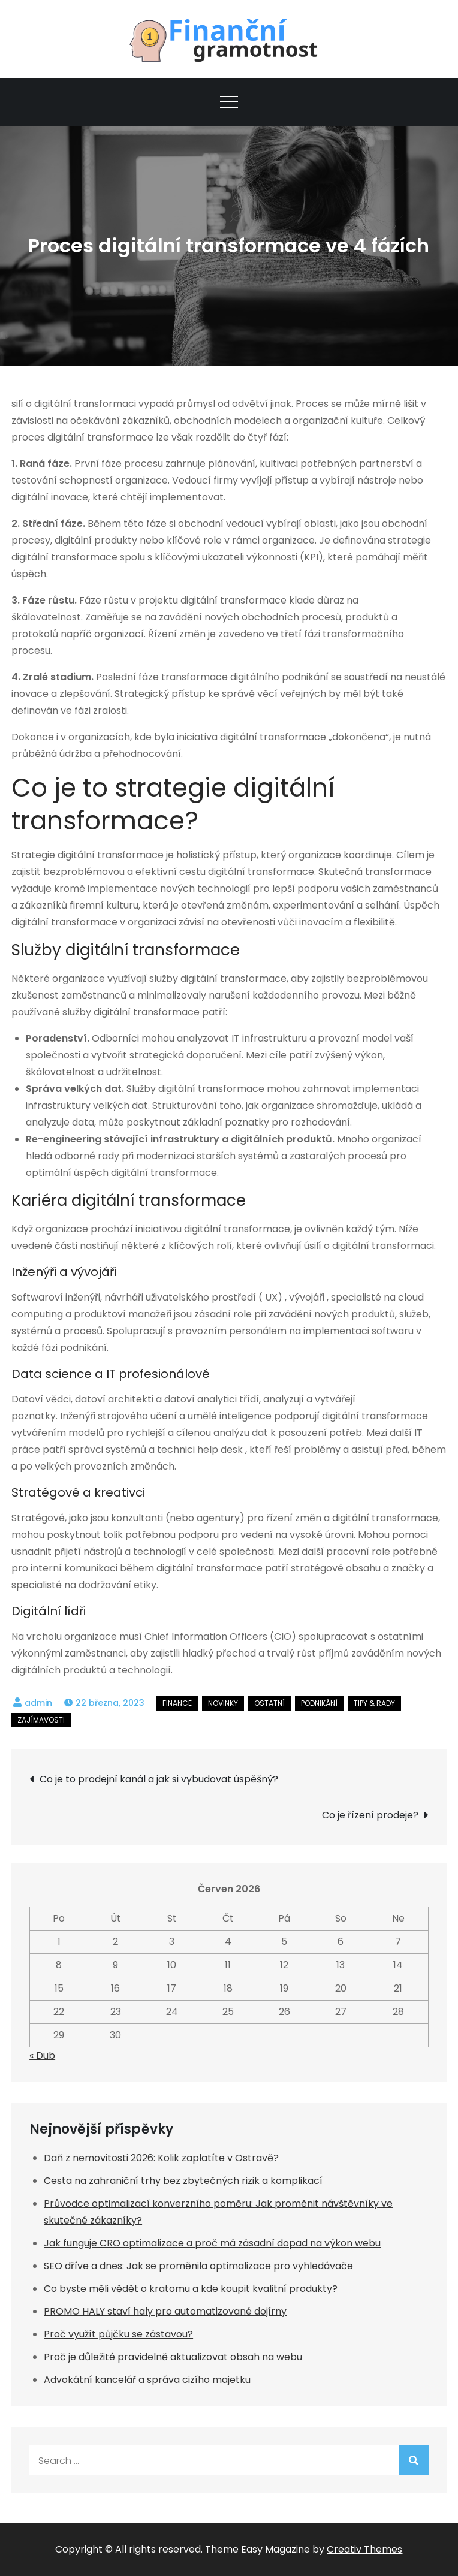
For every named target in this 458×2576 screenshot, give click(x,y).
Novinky (223, 1703)
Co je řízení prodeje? (370, 1815)
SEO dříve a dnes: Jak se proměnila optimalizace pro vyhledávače (198, 2266)
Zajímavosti (41, 1720)
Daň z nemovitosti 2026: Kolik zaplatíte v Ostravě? (161, 2158)
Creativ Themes (364, 2549)
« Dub (42, 2055)
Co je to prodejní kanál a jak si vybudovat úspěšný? (159, 1779)
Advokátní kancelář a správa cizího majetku (147, 2380)
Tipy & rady (374, 1703)
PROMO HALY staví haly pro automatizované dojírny (165, 2311)
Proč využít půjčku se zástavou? (118, 2334)
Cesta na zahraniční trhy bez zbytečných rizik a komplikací (183, 2181)
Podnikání (319, 1703)
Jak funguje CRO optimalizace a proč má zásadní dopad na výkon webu (212, 2243)
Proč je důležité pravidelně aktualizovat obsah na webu (173, 2357)
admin (38, 1703)
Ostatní (269, 1703)
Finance (177, 1703)
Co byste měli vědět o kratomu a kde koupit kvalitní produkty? (191, 2289)
